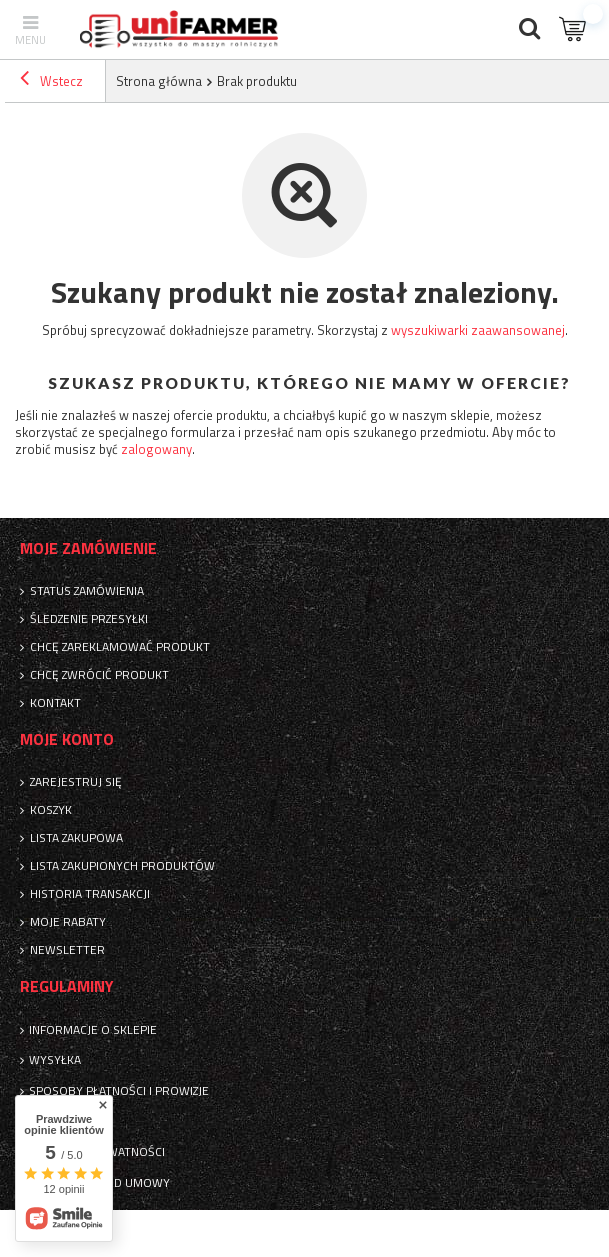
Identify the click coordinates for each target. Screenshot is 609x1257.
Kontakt (55, 703)
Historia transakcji (90, 894)
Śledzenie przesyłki (89, 619)
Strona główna (159, 81)
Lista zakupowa (76, 838)
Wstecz (51, 81)
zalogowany (156, 449)
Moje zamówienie (88, 548)
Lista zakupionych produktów (122, 866)
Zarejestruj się (76, 782)
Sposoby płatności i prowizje (119, 1091)
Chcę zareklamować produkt (120, 647)
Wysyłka (55, 1060)
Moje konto (67, 739)
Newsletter (67, 950)
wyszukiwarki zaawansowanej (478, 330)
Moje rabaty (68, 922)
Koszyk (51, 810)
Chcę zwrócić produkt (99, 675)
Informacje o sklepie (93, 1030)
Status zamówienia (87, 591)
